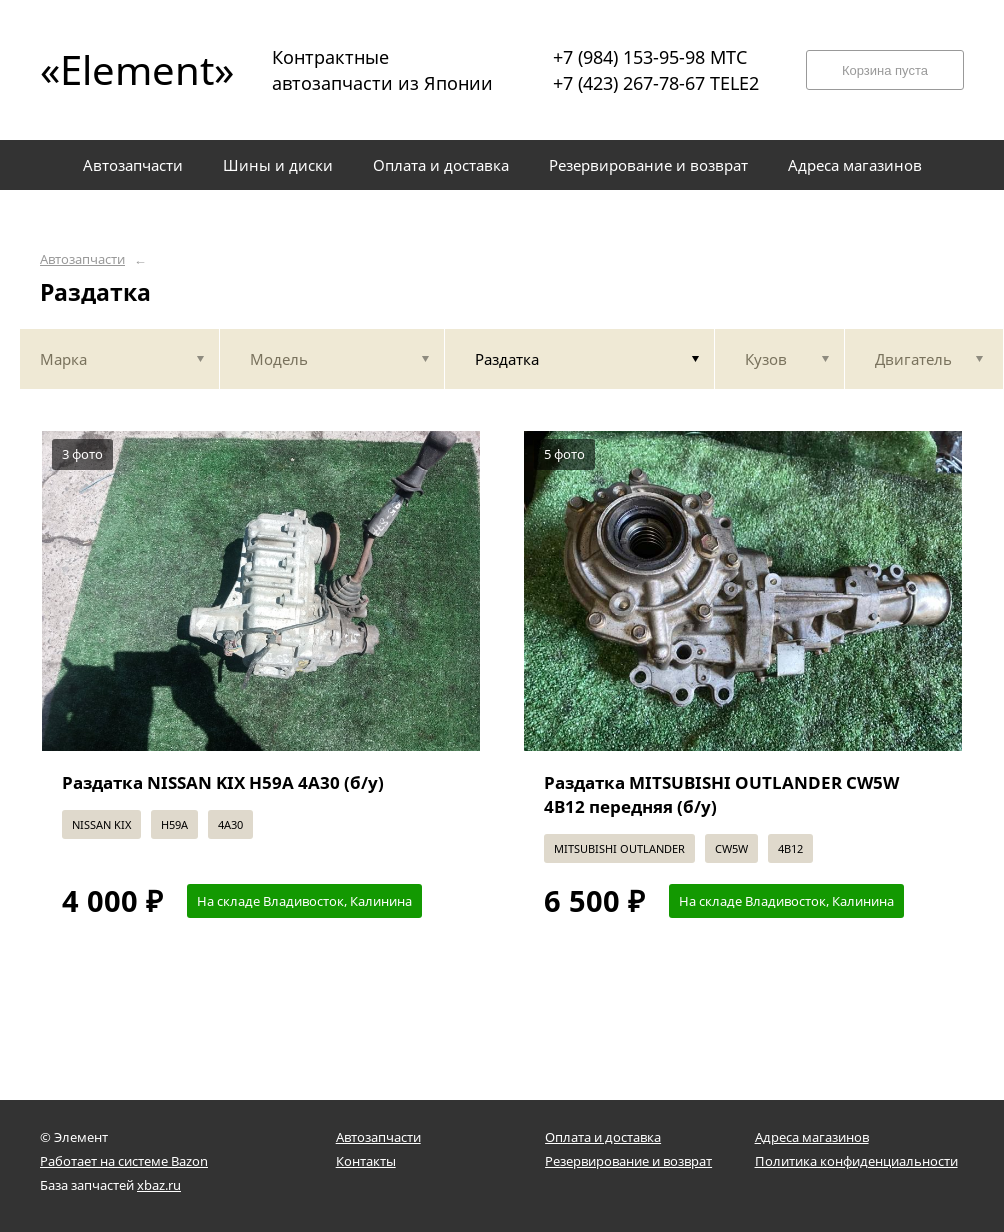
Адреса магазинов (812, 1137)
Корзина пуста (885, 70)
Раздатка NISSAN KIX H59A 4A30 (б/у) (223, 782)
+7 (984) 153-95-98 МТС (650, 57)
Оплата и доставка (603, 1137)
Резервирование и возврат (628, 1161)
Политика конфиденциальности (856, 1161)
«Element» (130, 69)
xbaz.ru (159, 1185)
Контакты (366, 1161)
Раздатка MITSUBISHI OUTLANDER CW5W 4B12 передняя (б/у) (721, 794)
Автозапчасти (82, 259)
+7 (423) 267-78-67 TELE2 (656, 83)
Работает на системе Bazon (124, 1161)
